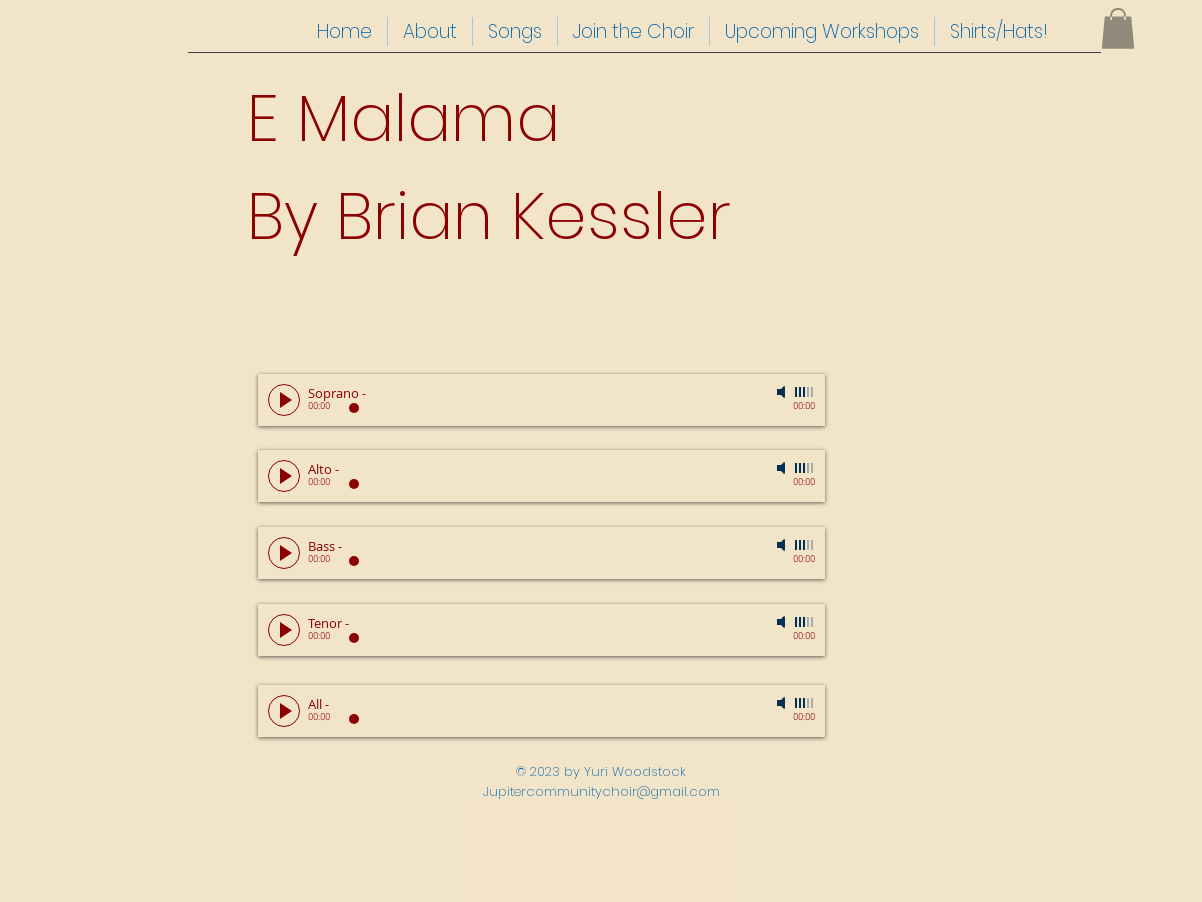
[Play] (284, 400)
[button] (1118, 28)
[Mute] (783, 392)
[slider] (805, 392)
